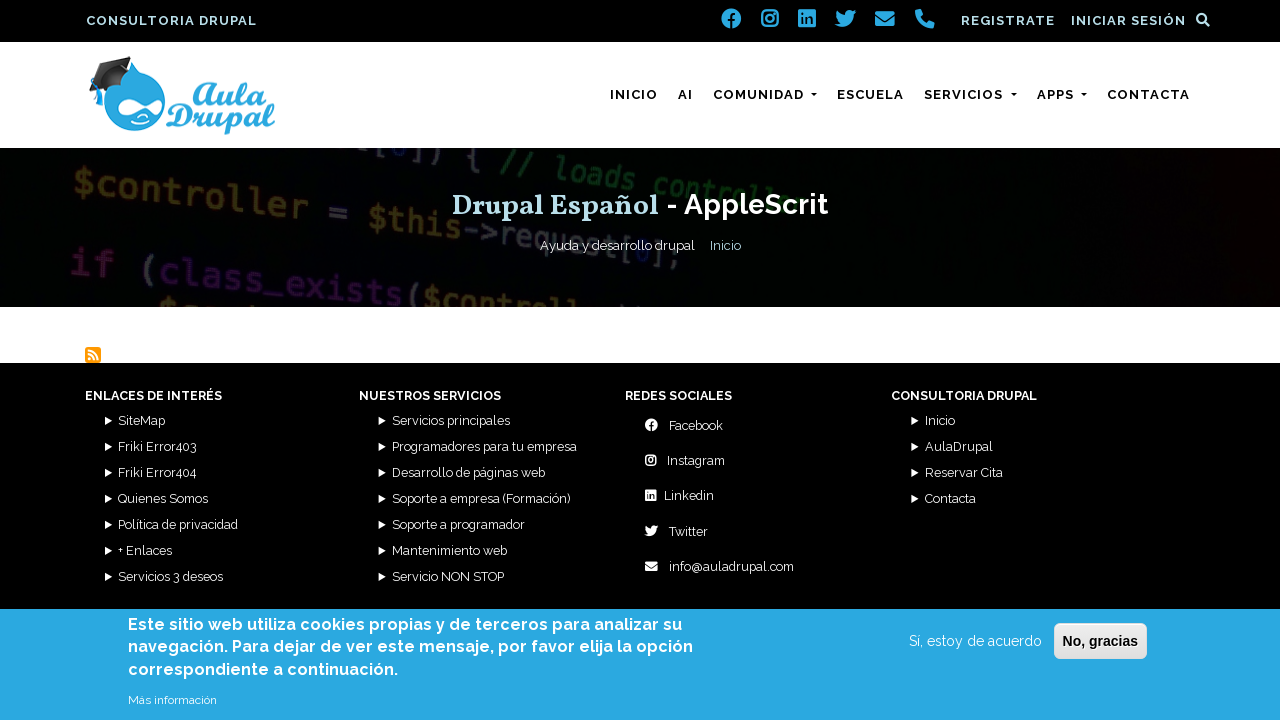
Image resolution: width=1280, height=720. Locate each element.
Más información (172, 709)
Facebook (684, 425)
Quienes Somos (163, 498)
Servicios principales (451, 420)
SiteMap (141, 420)
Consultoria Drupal (171, 20)
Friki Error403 (157, 446)
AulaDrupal (959, 446)
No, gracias (1100, 649)
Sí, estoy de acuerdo (975, 649)
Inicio (634, 94)
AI (685, 94)
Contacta (1148, 94)
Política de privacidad (178, 524)
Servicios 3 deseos (170, 576)
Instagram (685, 460)
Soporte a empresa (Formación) (481, 498)
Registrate (1008, 20)
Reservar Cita (964, 472)
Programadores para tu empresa (484, 446)
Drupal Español (555, 206)
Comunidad (760, 94)
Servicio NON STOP (448, 576)
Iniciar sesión (1128, 20)
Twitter (676, 531)
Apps (1057, 94)
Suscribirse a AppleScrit (93, 355)
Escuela (870, 94)
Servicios (965, 94)
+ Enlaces (145, 550)
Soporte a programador (458, 524)
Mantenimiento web (449, 550)
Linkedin (679, 495)
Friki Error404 (157, 472)
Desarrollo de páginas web (468, 472)
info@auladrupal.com (719, 566)
